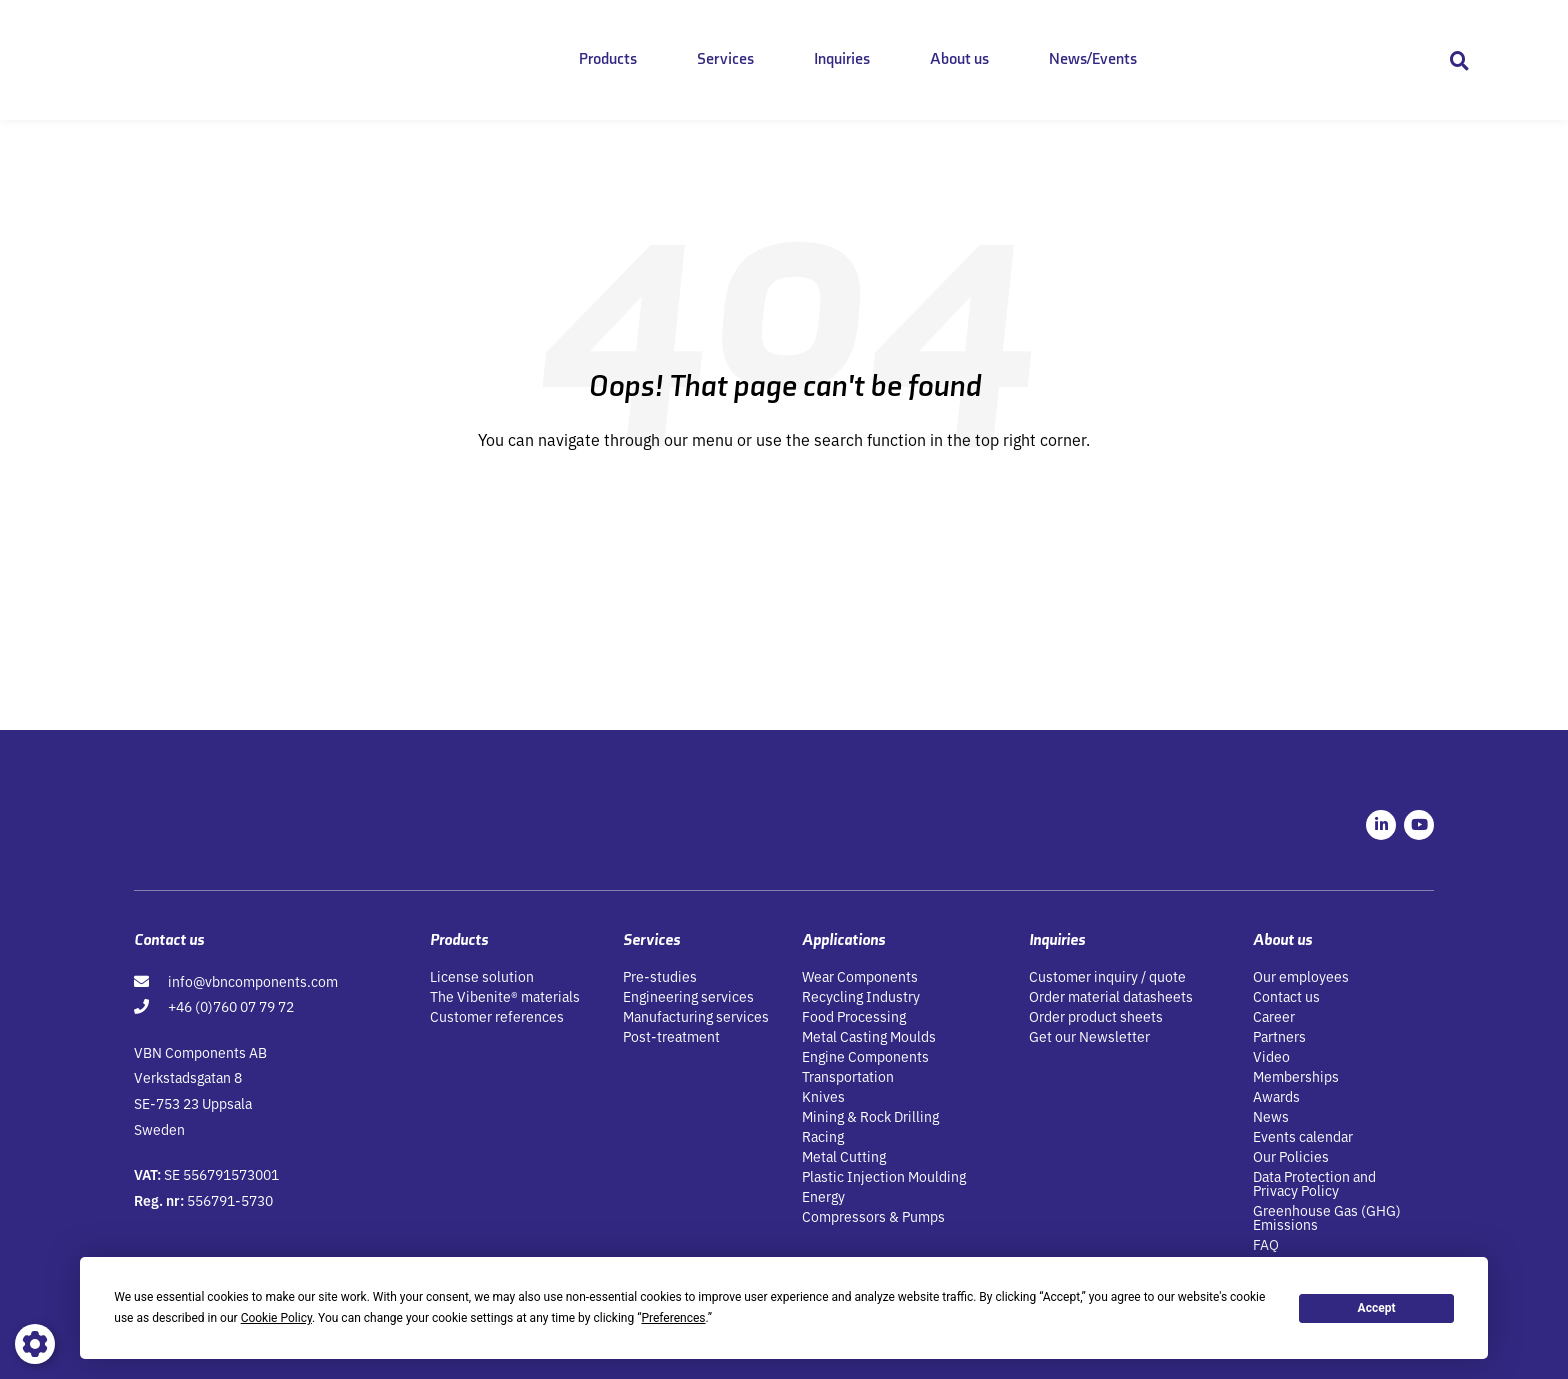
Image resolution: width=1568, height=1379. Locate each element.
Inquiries (842, 59)
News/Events (1093, 59)
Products (608, 59)
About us (959, 59)
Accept (1377, 1308)
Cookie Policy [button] (276, 1318)
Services (725, 59)
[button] (1459, 60)
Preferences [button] (673, 1318)
